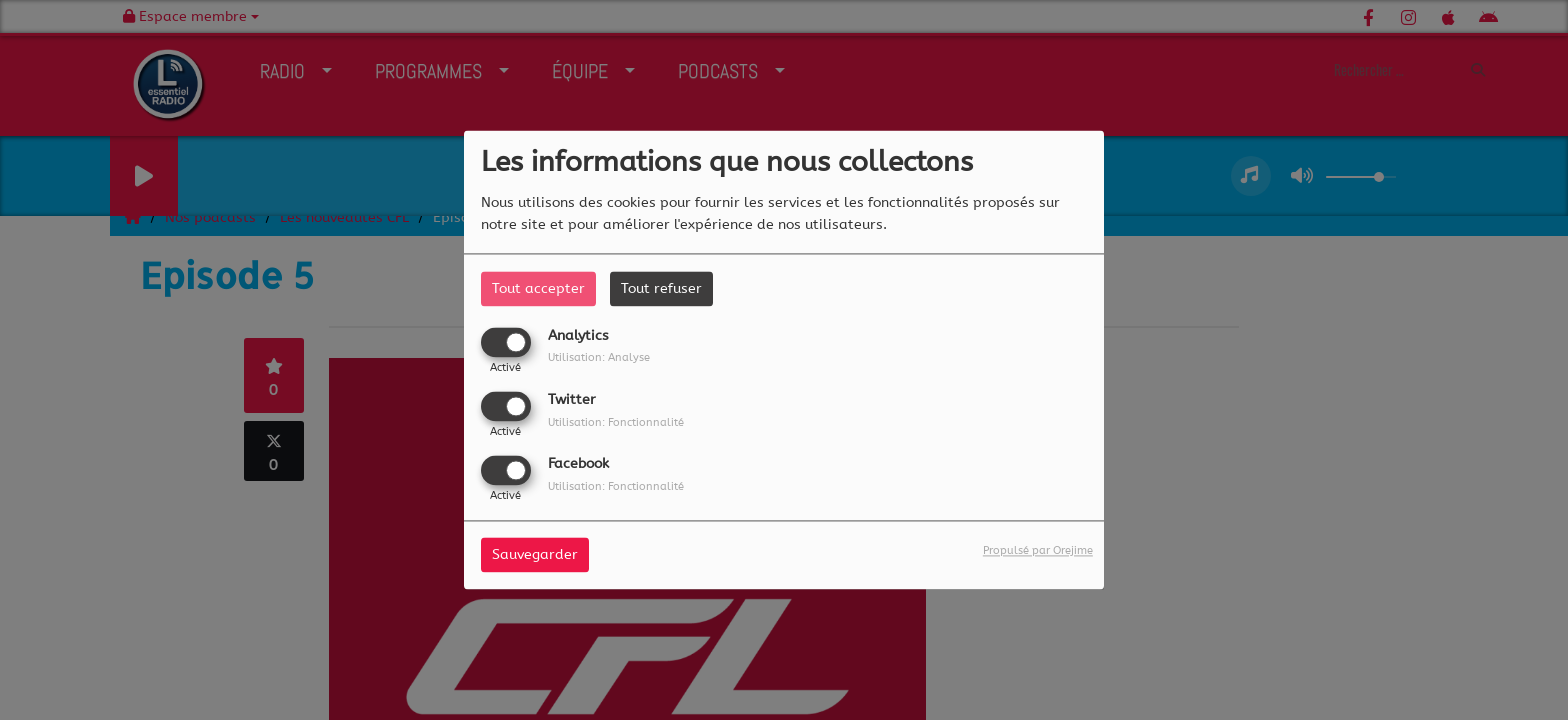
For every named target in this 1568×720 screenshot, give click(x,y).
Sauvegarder (535, 555)
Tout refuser (661, 288)
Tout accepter (538, 288)
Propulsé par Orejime (1038, 551)
